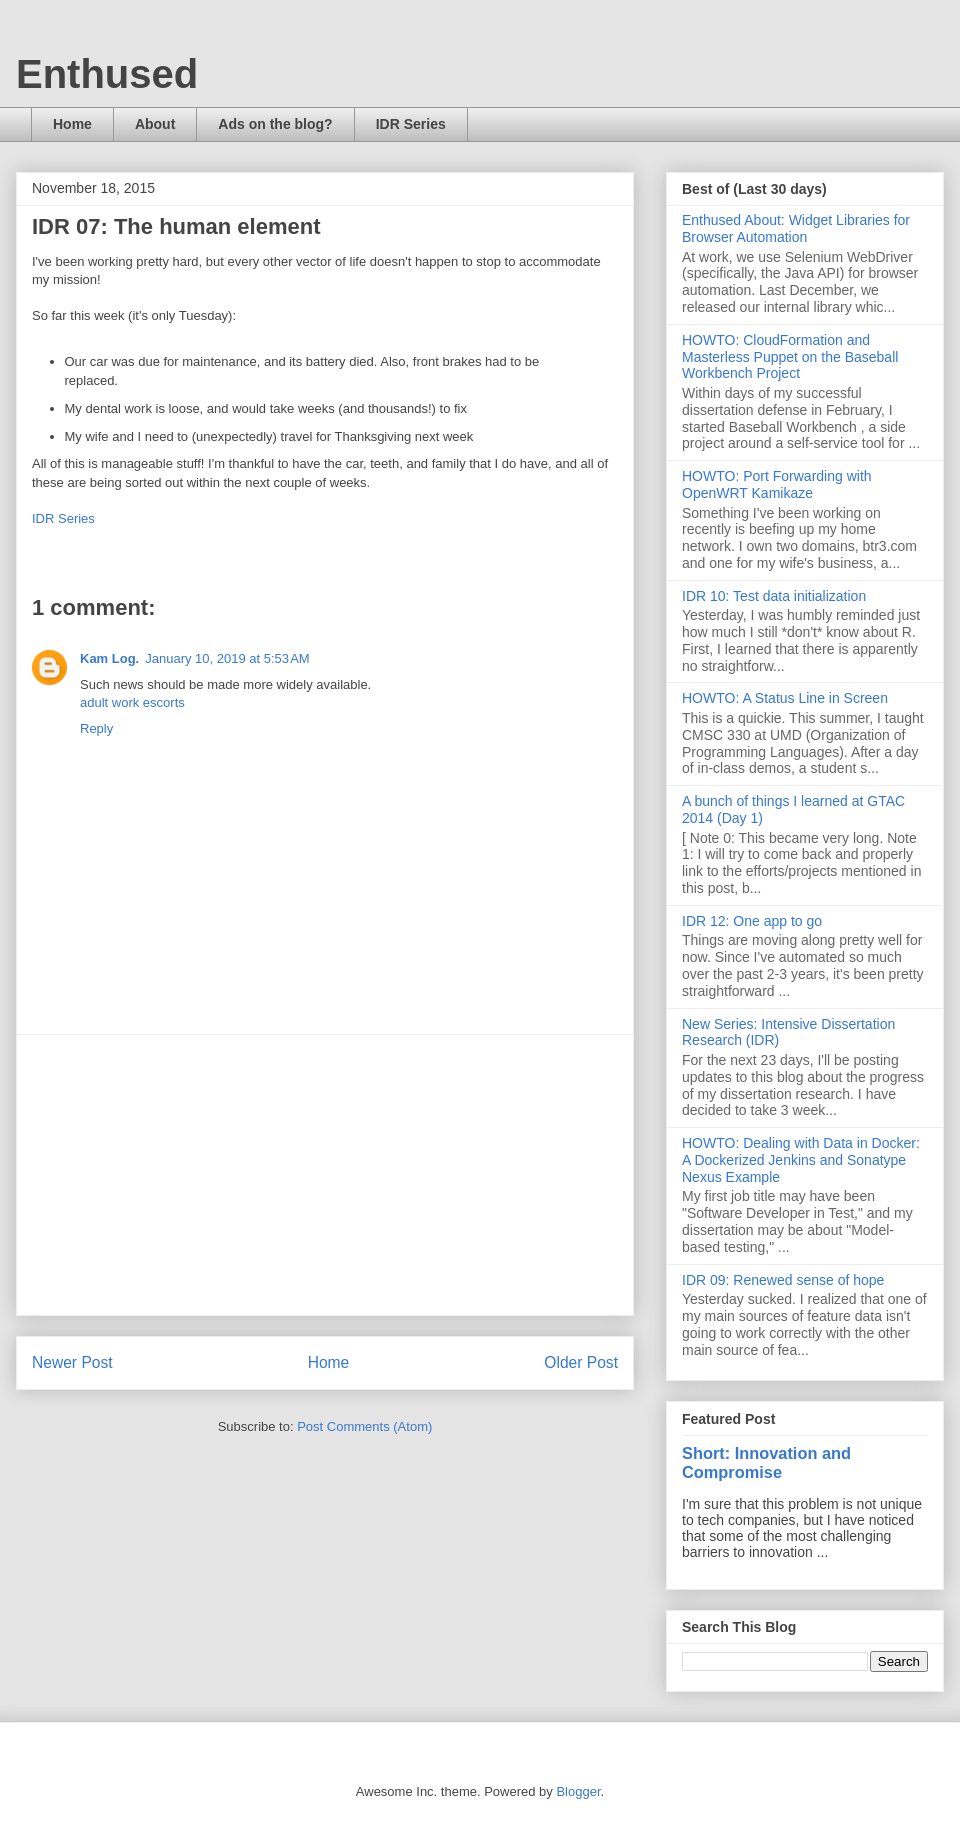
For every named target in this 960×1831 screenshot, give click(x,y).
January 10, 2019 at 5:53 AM (227, 658)
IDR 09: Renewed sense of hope (783, 1280)
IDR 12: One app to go (752, 921)
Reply (96, 728)
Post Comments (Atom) (364, 1426)
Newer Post (72, 1362)
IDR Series (411, 124)
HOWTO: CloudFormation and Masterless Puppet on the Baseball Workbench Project (790, 357)
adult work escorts (132, 702)
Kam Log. (109, 658)
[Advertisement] (325, 1175)
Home (72, 124)
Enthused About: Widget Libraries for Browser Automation (796, 228)
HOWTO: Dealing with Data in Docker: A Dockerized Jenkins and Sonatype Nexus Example (801, 1160)
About (155, 124)
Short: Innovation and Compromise (766, 1462)
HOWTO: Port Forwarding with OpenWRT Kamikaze (777, 484)
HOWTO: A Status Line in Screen (785, 698)
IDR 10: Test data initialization (774, 596)
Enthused (107, 74)
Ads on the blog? (275, 124)
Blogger (578, 1791)
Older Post (581, 1362)
